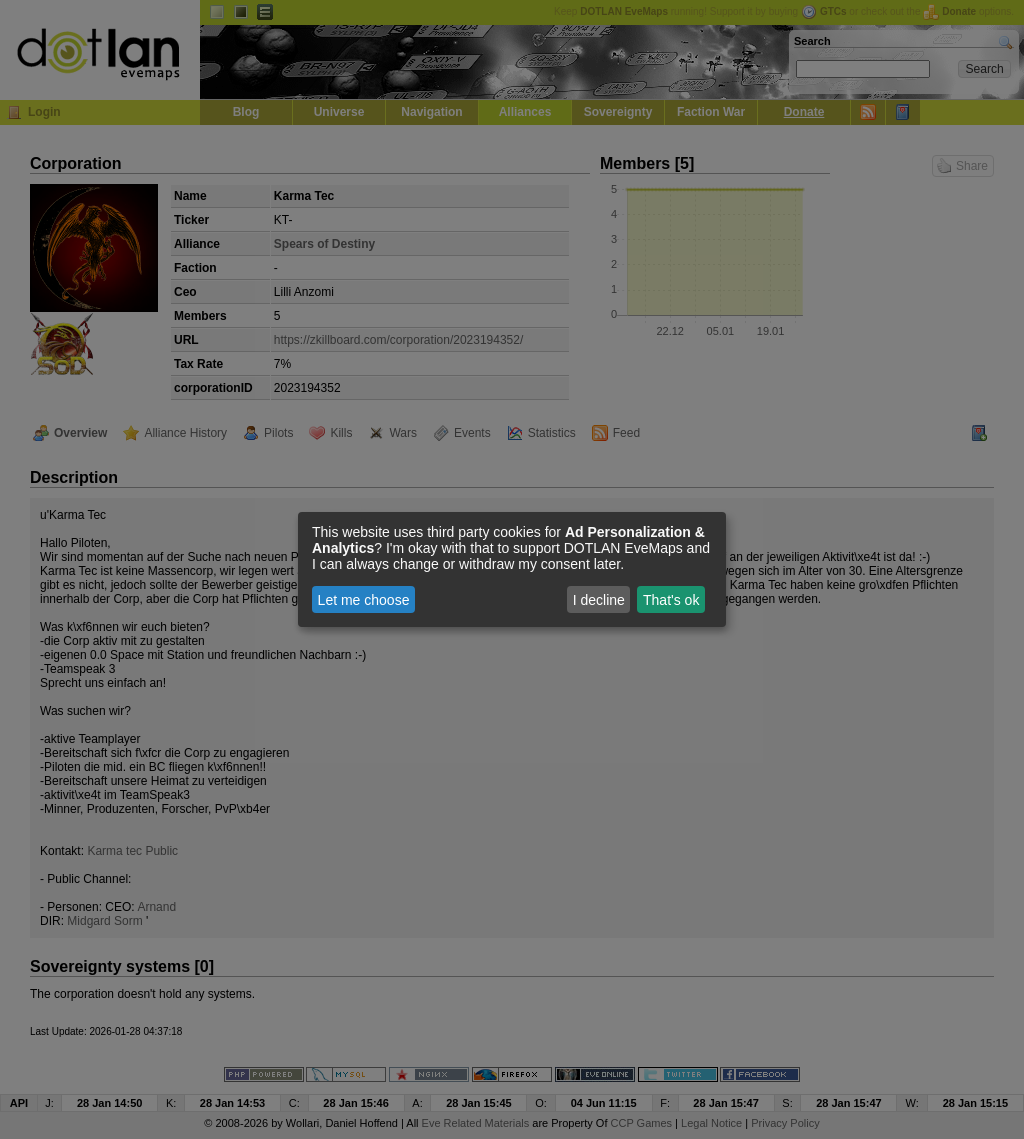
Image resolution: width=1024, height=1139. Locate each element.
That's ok (671, 600)
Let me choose (364, 600)
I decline (599, 600)
